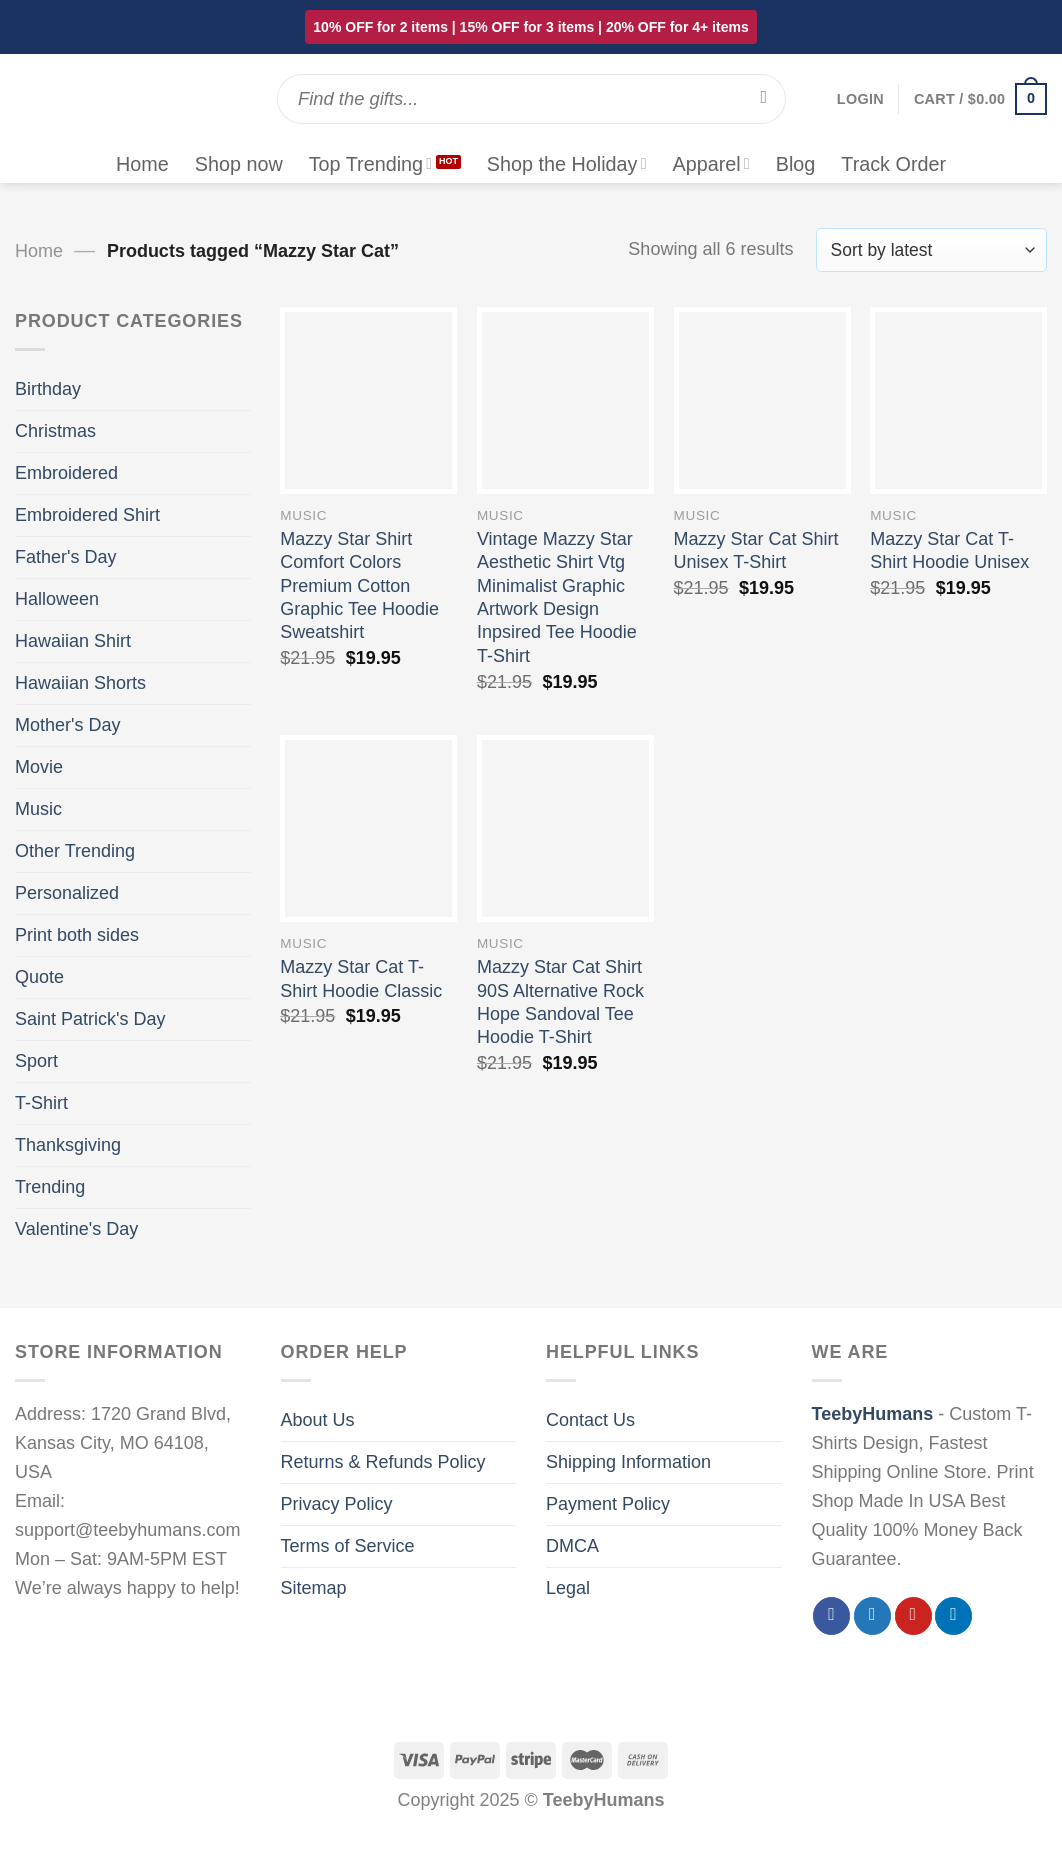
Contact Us (590, 1420)
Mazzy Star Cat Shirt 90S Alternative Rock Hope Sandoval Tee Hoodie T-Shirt (560, 1002)
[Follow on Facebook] (831, 1616)
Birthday (48, 389)
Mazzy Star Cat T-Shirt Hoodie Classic (361, 978)
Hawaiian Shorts (80, 683)
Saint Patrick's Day (90, 1019)
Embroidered (66, 473)
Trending (50, 1187)
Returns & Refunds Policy (383, 1462)
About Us (318, 1420)
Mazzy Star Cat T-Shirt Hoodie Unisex (949, 550)
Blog (796, 164)
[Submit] (763, 99)
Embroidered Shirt (87, 515)
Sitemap (314, 1588)
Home (142, 164)
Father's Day (65, 557)
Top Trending (370, 164)
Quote (39, 977)
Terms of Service (348, 1546)
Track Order (893, 164)
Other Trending (75, 851)
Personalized (67, 893)
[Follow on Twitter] (872, 1616)
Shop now (239, 164)
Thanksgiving (68, 1145)
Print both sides (77, 935)
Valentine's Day (76, 1229)
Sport (36, 1061)
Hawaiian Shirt (73, 641)
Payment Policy (608, 1504)
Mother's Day (67, 725)
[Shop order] (931, 250)
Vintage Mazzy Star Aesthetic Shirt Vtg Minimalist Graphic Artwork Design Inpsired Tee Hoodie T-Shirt (557, 597)
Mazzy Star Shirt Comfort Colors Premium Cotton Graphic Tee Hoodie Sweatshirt (359, 586)
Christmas (55, 431)
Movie (39, 767)
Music (38, 809)
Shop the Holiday (567, 164)
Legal (568, 1588)
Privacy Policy (337, 1504)
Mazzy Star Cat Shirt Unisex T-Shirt (756, 550)
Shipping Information (628, 1462)
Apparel (710, 164)
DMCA (572, 1546)
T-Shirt (41, 1103)
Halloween (57, 599)
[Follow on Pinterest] (913, 1616)
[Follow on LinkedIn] (953, 1616)
